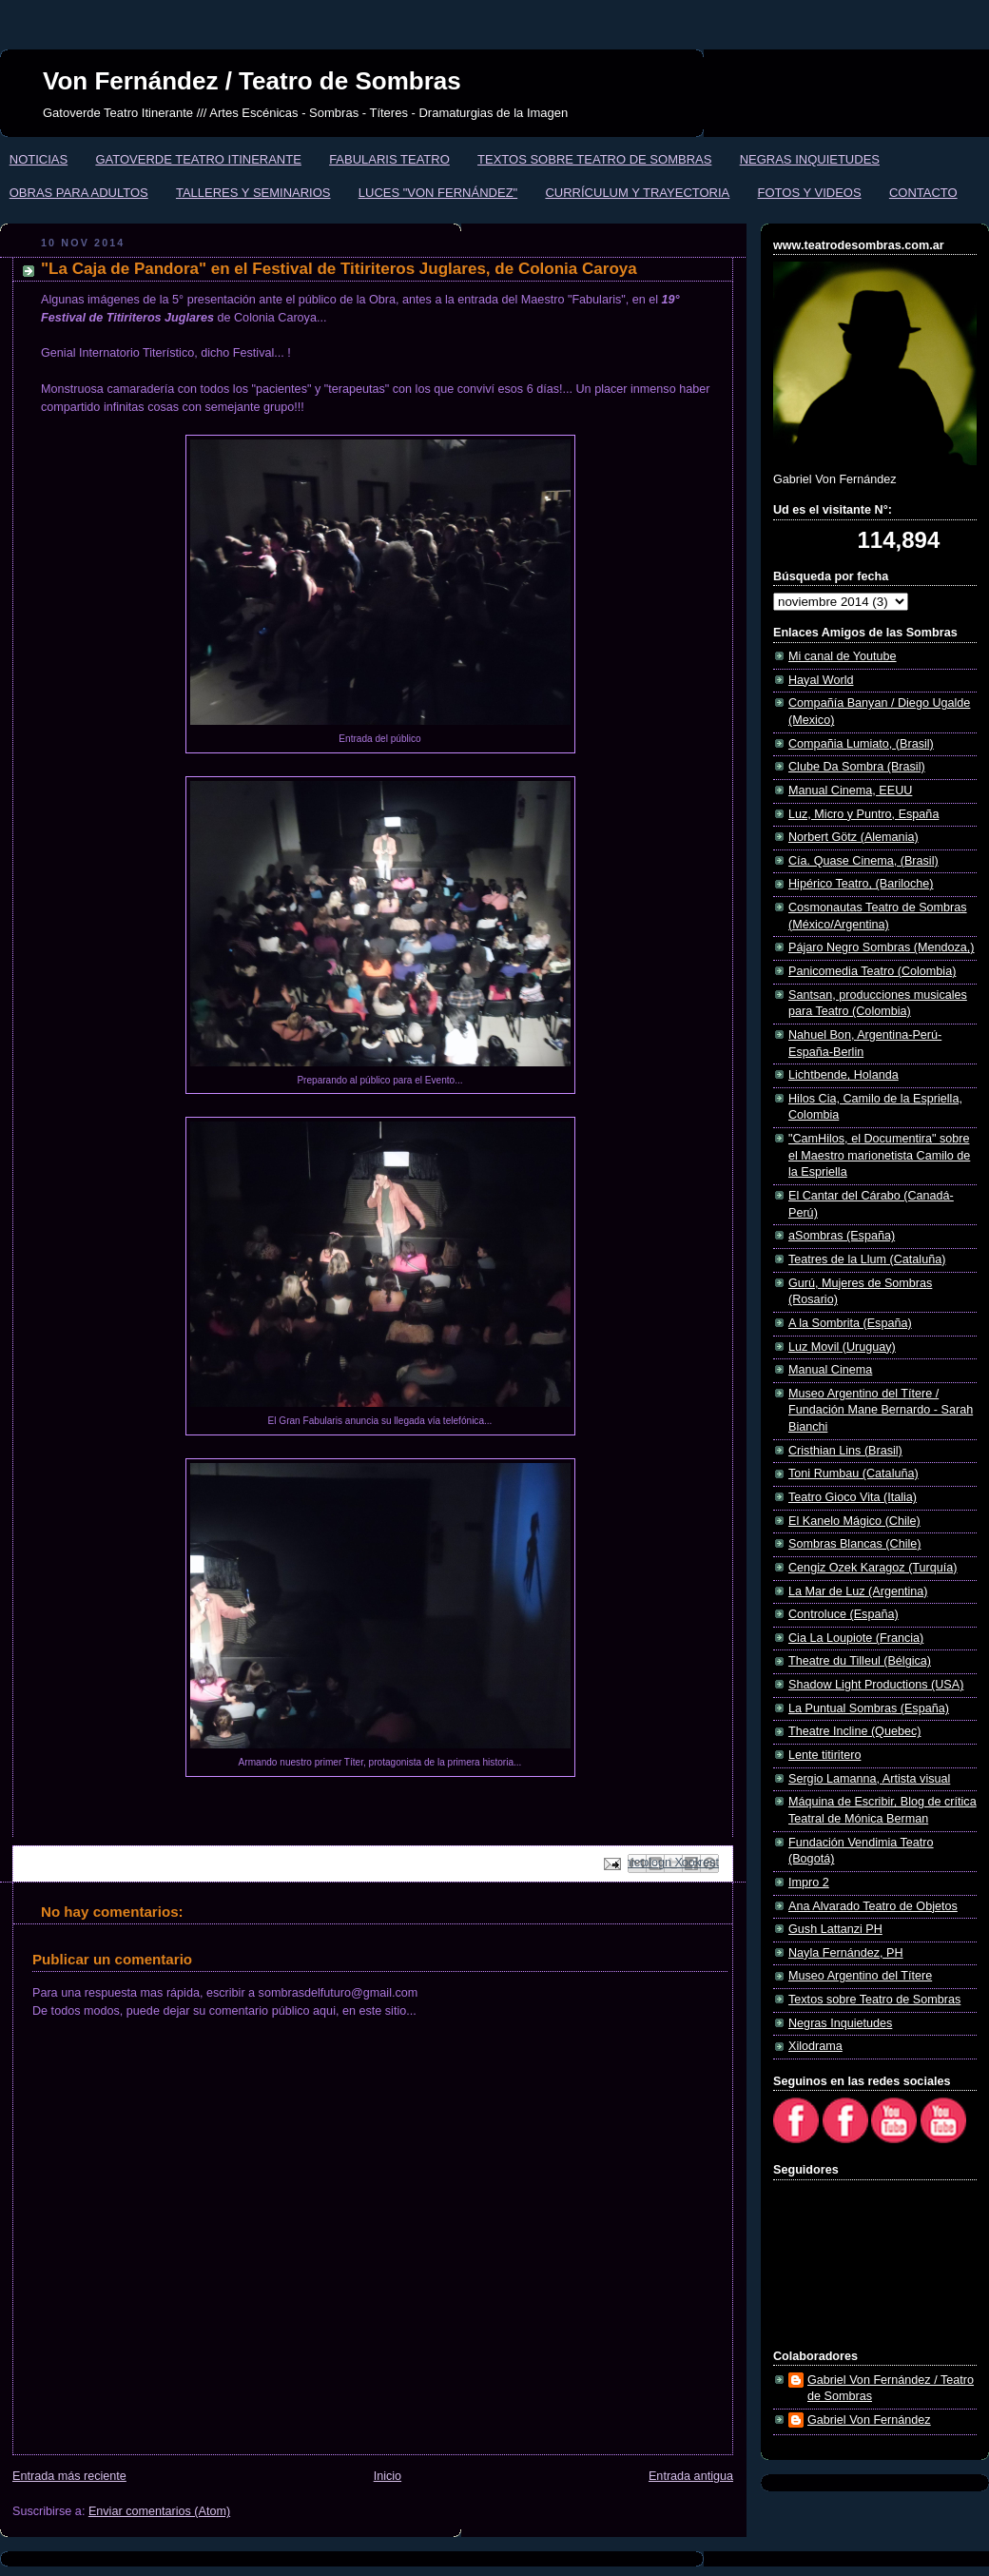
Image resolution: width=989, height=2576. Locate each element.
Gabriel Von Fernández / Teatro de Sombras (890, 2388)
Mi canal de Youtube (842, 656)
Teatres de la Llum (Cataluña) (866, 1259)
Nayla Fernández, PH (845, 1953)
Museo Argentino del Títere (860, 1975)
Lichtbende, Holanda (843, 1075)
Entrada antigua (691, 2476)
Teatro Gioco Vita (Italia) (852, 1497)
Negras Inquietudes (840, 2023)
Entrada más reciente (69, 2476)
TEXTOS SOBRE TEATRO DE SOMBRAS (594, 159)
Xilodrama (815, 2046)
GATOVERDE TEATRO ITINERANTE (198, 159)
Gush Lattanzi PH (835, 1929)
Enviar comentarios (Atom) (159, 2511)
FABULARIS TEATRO (389, 159)
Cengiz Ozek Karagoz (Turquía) (873, 1567)
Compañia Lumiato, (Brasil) (861, 744)
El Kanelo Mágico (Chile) (854, 1521)
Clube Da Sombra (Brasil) (856, 766)
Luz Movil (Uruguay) (842, 1347)
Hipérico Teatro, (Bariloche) (861, 883)
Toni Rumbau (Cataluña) (853, 1473)
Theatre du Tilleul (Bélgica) (859, 1661)
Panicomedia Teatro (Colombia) (872, 971)
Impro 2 (808, 1882)
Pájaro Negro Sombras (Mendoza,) (881, 947)
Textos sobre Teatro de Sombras (874, 1999)
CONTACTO (923, 192)
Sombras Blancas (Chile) (854, 1544)
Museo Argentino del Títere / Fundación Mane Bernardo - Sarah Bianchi (880, 1410)
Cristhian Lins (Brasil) (845, 1450)
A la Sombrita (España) (850, 1323)
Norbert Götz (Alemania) (853, 837)
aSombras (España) (841, 1235)
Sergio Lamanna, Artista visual (869, 1779)
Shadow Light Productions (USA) (875, 1684)
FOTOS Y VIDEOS (810, 192)
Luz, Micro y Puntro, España (863, 814)
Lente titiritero (824, 1755)
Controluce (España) (843, 1614)
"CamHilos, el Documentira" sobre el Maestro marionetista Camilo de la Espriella (879, 1155)
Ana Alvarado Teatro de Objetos (873, 1906)
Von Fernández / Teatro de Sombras (252, 81)
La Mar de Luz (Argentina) (858, 1591)
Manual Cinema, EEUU (850, 790)
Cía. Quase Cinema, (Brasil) (863, 861)
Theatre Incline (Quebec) (854, 1731)
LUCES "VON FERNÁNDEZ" (438, 192)
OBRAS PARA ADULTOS (79, 192)
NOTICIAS (39, 159)
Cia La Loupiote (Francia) (855, 1638)
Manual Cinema (830, 1369)
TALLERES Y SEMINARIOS (253, 192)
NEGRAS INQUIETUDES (810, 159)
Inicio (387, 2476)
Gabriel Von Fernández (869, 2420)
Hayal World (820, 680)
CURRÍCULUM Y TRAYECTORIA (637, 192)
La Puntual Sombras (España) (868, 1708)
